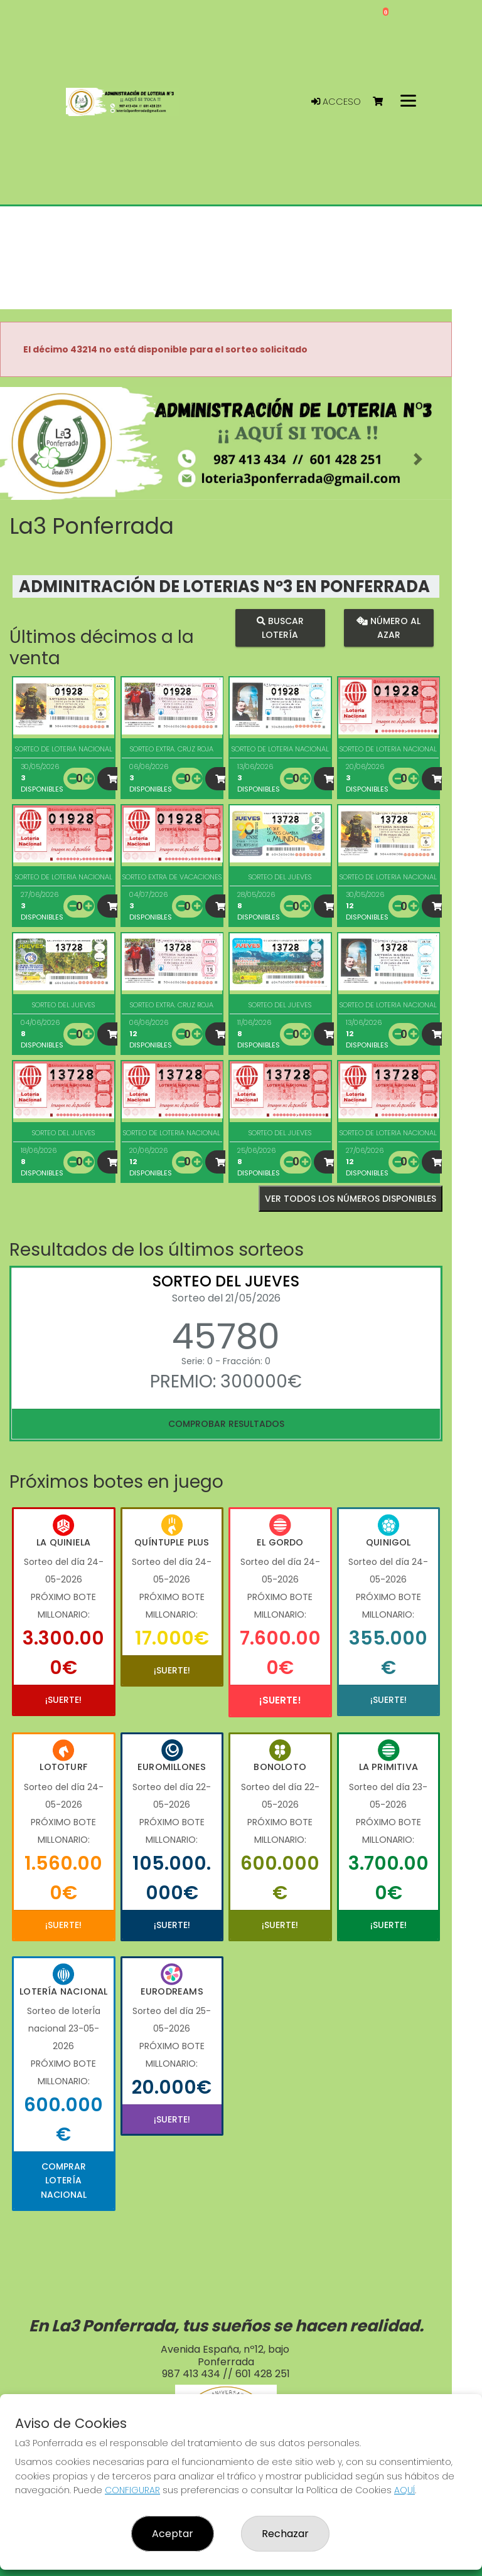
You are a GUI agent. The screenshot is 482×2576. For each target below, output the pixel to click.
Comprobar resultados (226, 1424)
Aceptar (172, 2533)
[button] (34, 459)
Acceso (336, 101)
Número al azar (388, 628)
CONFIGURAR (132, 2490)
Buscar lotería (280, 628)
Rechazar (285, 2533)
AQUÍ (404, 2490)
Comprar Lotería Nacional (64, 2180)
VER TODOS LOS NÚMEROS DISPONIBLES (350, 1198)
